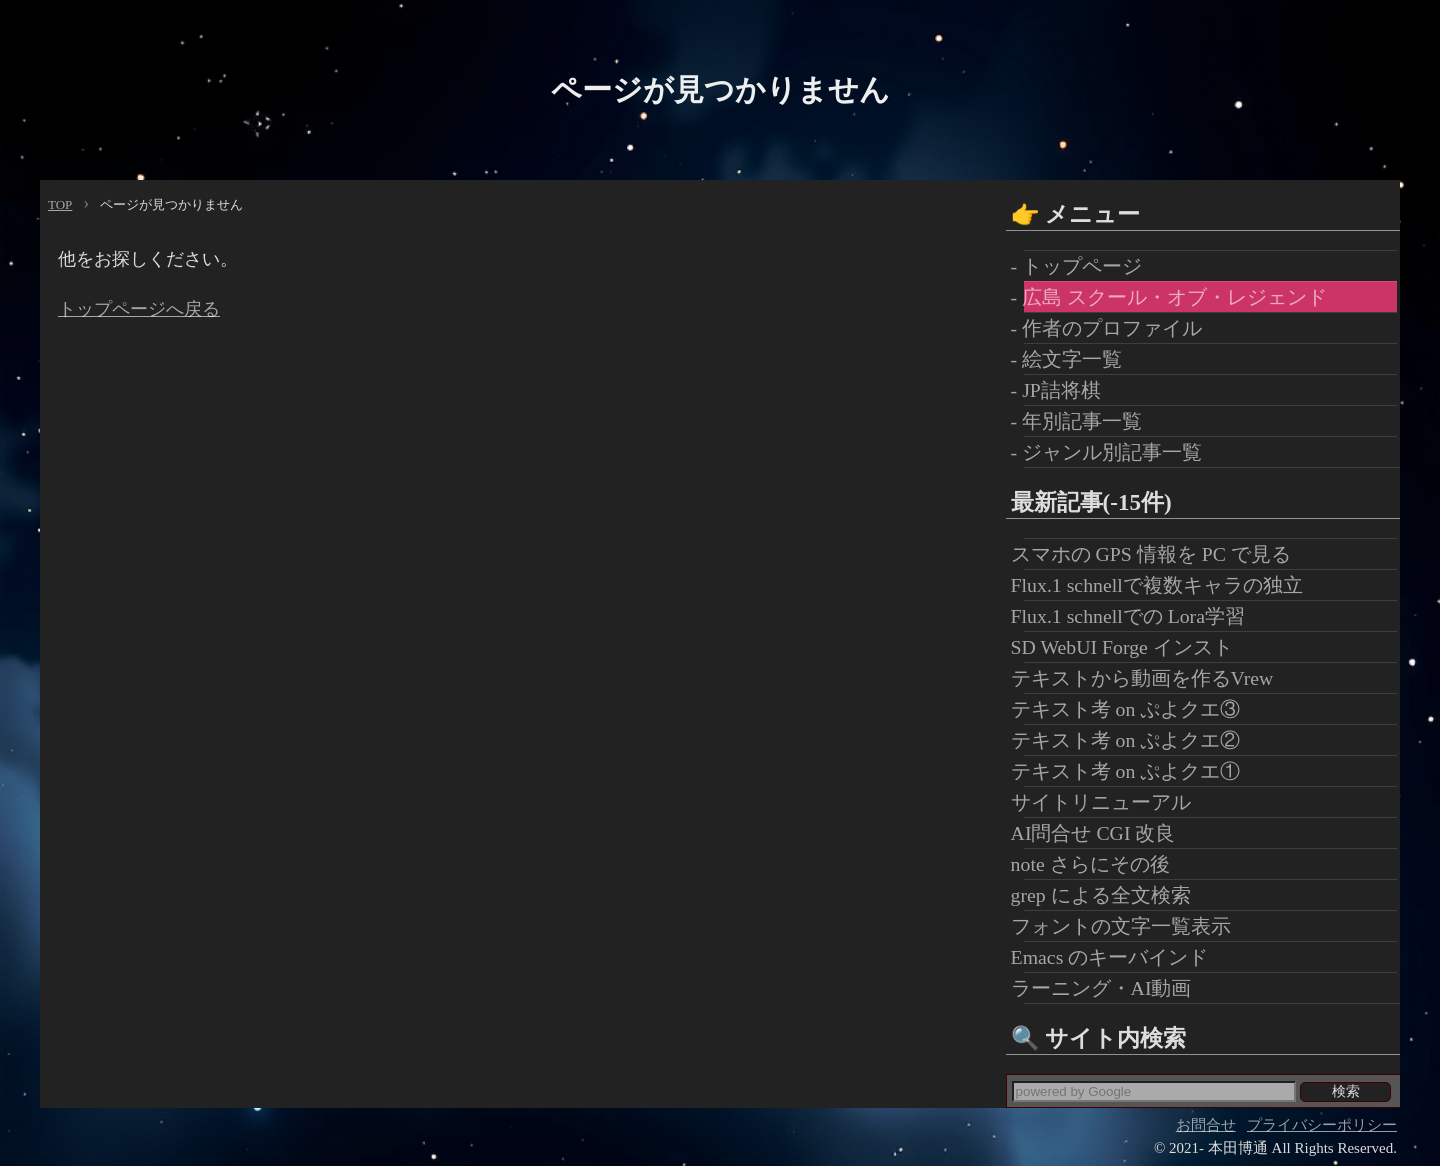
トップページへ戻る (139, 309)
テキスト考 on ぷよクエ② (1132, 740)
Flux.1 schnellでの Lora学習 (1134, 616)
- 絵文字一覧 (1073, 359)
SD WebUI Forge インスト (1128, 647)
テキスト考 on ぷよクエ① (1132, 771)
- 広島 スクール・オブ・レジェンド (1175, 297)
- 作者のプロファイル (1113, 328)
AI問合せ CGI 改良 (1100, 833)
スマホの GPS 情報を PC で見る (1157, 554)
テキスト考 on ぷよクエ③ (1132, 709)
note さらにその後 (1097, 864)
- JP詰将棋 (1062, 390)
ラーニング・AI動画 (1108, 988)
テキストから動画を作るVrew (1149, 678)
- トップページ (1083, 266)
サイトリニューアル (1107, 802)
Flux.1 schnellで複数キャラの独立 (1163, 585)
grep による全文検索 (1107, 895)
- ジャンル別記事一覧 (1113, 452)
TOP (60, 204)
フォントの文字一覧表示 (1127, 926)
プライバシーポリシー (1322, 1125)
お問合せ (1206, 1125)
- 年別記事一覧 (1083, 421)
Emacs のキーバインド (1116, 957)
